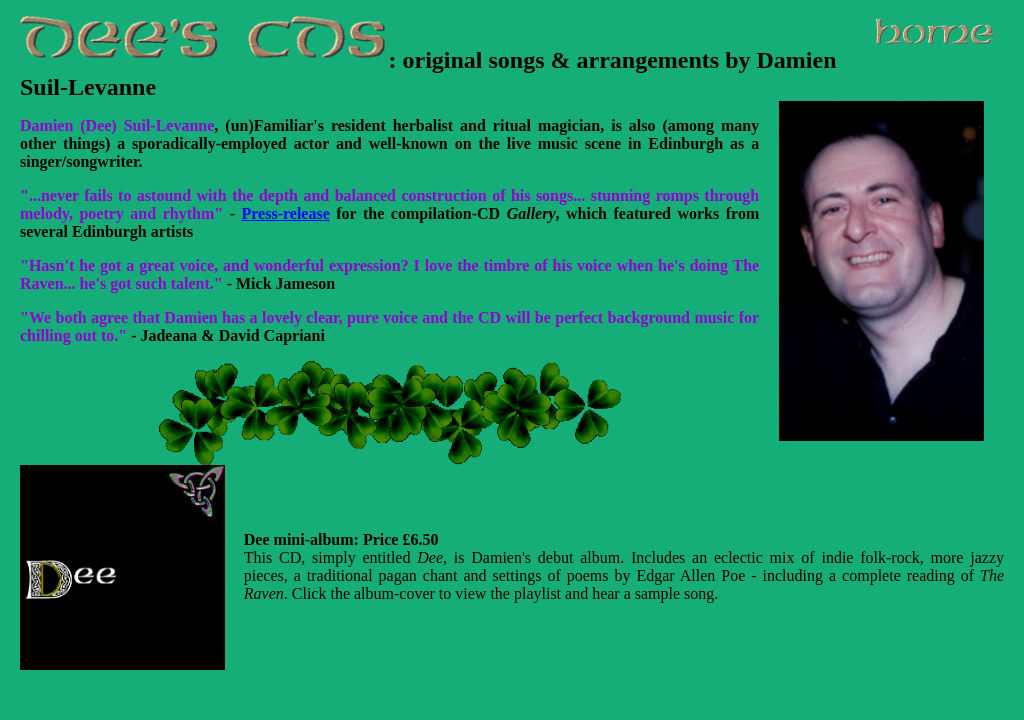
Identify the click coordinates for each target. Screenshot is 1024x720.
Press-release (286, 213)
